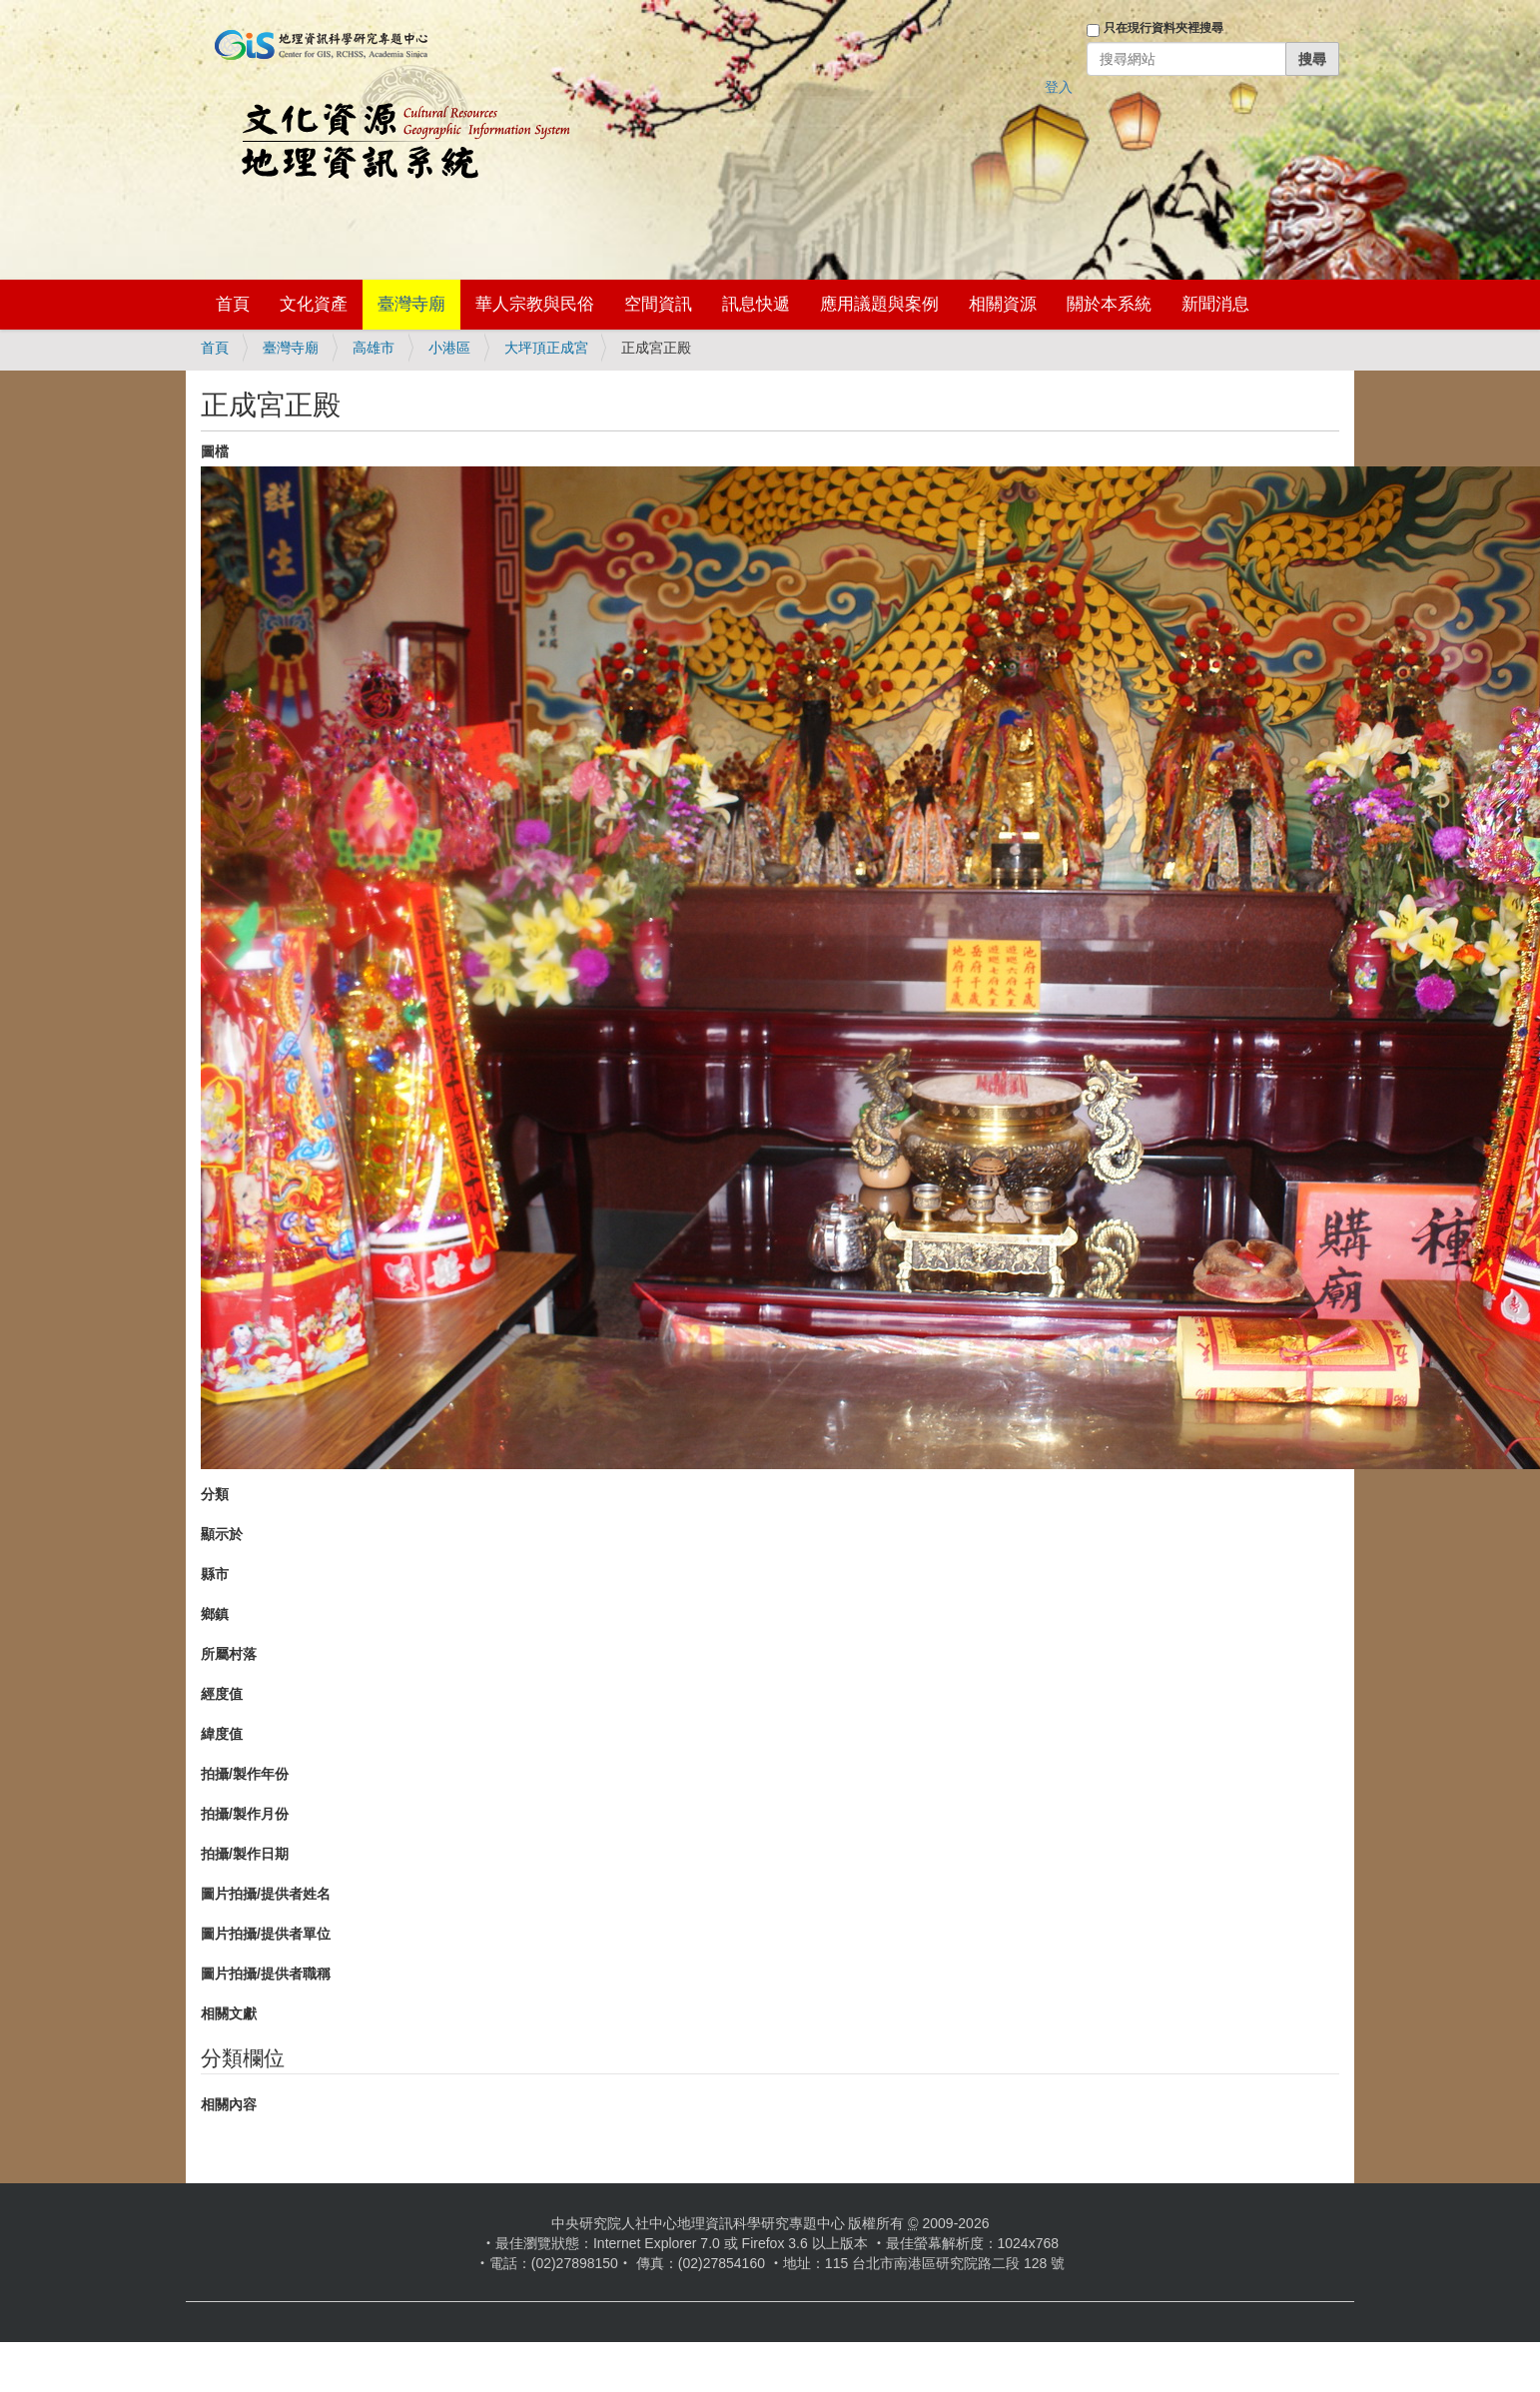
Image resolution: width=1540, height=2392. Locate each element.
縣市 (215, 1574)
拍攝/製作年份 (245, 1774)
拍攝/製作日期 (245, 1854)
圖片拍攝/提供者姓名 (266, 1894)
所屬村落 (229, 1654)
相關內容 (229, 2104)
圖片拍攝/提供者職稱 (266, 1974)
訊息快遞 (756, 304)
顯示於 (222, 1534)
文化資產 (314, 304)
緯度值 (222, 1734)
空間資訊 (658, 304)
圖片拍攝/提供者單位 (266, 1934)
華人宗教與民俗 (534, 304)
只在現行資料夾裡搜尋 (1163, 28)
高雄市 (373, 348)
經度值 (222, 1694)
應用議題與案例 (879, 304)
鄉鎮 (215, 1614)
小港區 (449, 348)
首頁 (233, 304)
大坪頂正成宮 (546, 348)
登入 (1059, 87)
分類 (215, 1494)
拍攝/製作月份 (245, 1814)
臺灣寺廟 (411, 304)
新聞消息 (1215, 304)
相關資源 (1003, 304)
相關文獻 (229, 2013)
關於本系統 (1109, 304)
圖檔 (215, 451)
